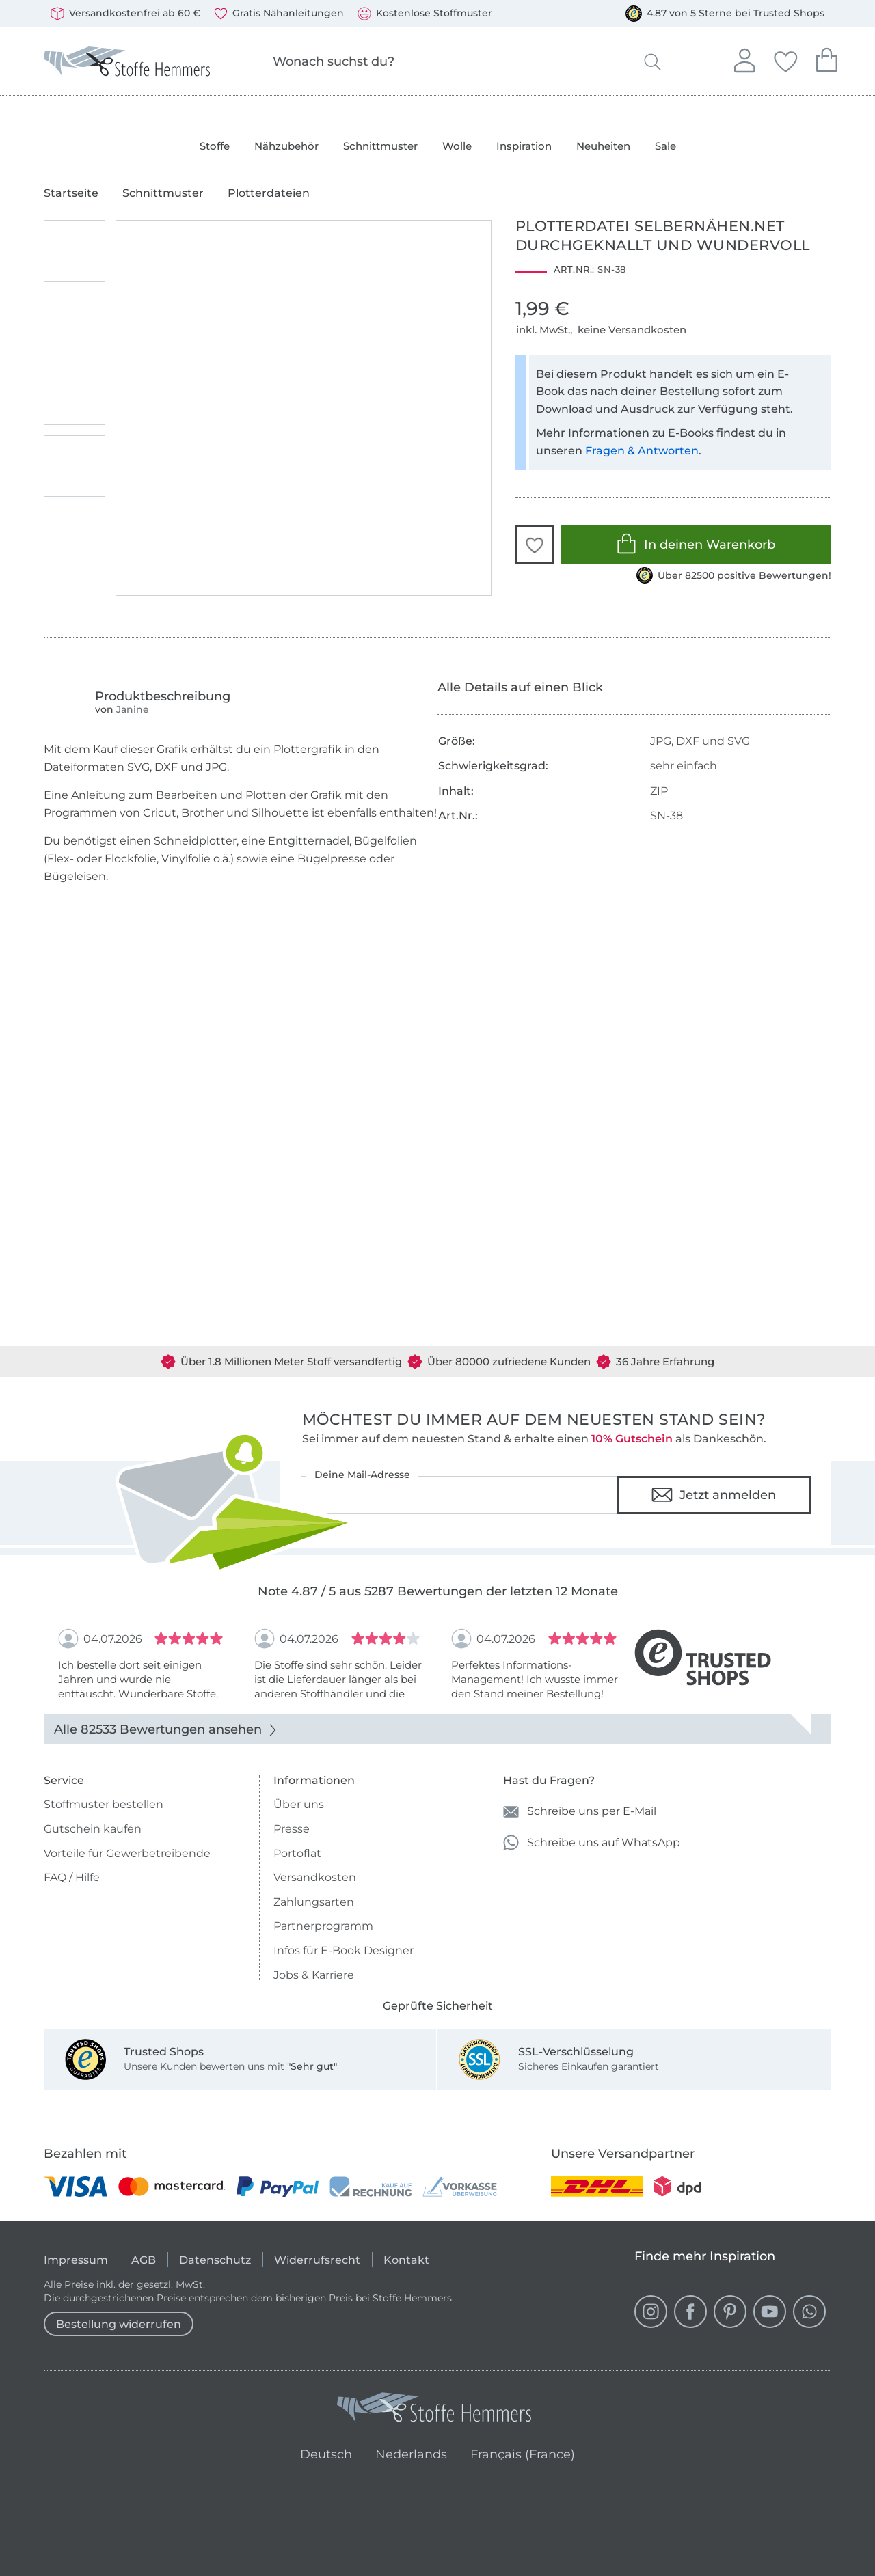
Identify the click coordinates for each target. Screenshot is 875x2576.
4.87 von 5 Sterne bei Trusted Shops (724, 13)
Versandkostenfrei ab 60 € (125, 13)
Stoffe (215, 145)
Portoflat (297, 1853)
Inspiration (524, 145)
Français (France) (523, 2452)
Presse (291, 1828)
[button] (534, 544)
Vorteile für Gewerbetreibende (127, 1853)
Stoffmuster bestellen (103, 1804)
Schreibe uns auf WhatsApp (591, 1842)
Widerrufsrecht (317, 2259)
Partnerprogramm (323, 1925)
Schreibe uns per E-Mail (579, 1812)
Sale (665, 145)
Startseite (71, 193)
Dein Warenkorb (826, 58)
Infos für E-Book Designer (343, 1950)
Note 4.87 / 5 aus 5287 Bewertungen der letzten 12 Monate (438, 1591)
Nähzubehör (286, 145)
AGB (143, 2259)
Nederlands (411, 2452)
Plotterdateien (269, 193)
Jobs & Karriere (313, 1975)
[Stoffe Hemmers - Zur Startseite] (434, 2410)
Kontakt (406, 2259)
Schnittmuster (380, 145)
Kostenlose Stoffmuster (425, 13)
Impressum (76, 2259)
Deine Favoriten (785, 59)
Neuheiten (603, 145)
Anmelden (744, 58)
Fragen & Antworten (642, 450)
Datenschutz (215, 2259)
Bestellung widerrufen (118, 2324)
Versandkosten (314, 1877)
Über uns (298, 1804)
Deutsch (320, 2452)
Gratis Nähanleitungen (279, 13)
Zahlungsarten (313, 1901)
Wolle (457, 145)
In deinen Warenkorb (695, 543)
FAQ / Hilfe (72, 1877)
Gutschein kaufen (93, 1828)
